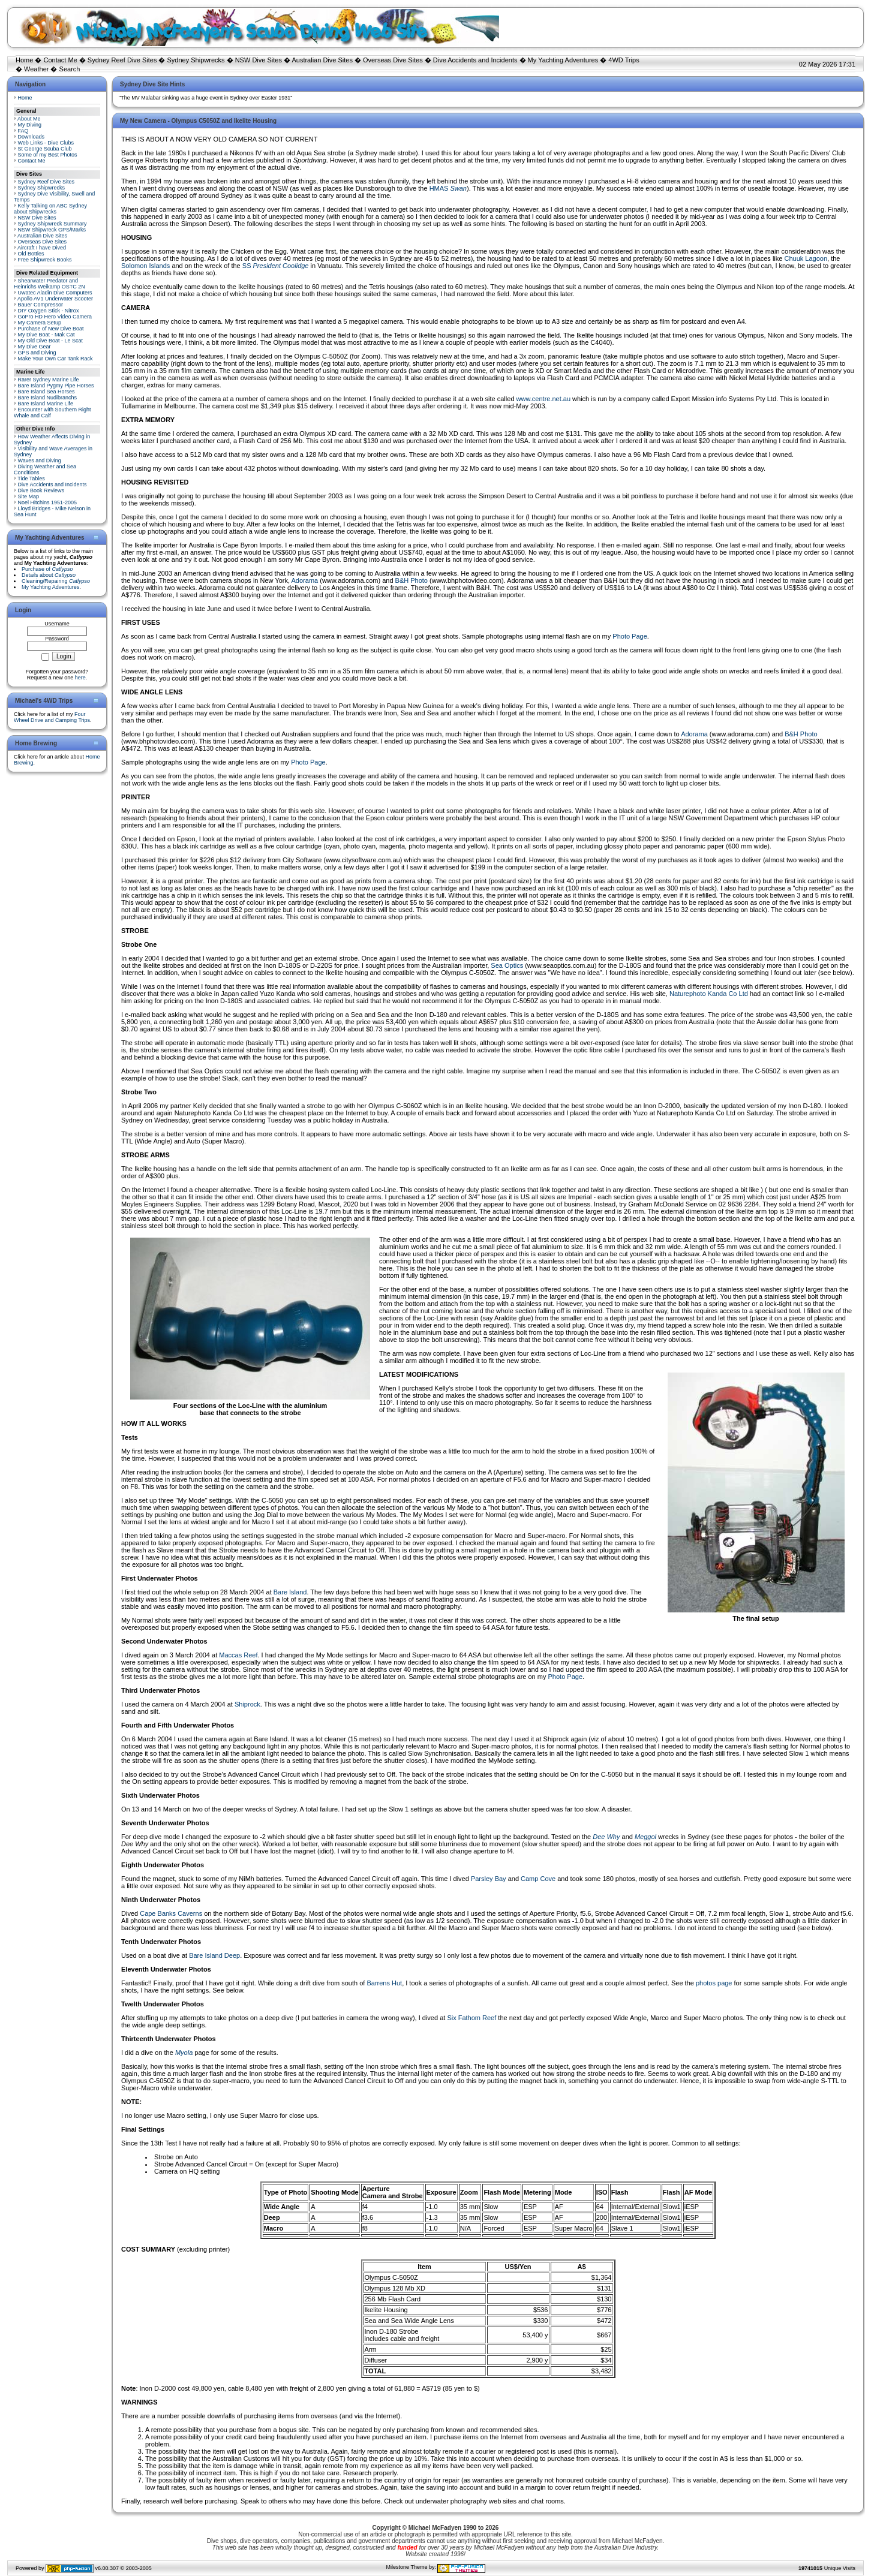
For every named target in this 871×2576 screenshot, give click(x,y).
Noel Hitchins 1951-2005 (47, 502)
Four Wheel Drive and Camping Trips (52, 717)
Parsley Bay (488, 1878)
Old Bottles (31, 254)
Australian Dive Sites (322, 60)
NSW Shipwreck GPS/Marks (52, 230)
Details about (49, 575)
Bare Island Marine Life (46, 404)
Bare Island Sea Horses (46, 392)
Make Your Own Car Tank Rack (55, 359)
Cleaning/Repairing (56, 581)
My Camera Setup (40, 323)
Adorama (305, 580)
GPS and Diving (37, 353)
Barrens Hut (384, 1983)
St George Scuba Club (45, 149)
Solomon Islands (145, 265)
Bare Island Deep (214, 1955)
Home (24, 60)
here (80, 678)
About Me (29, 119)
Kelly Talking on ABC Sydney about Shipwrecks (50, 209)
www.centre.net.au (543, 398)
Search (69, 69)
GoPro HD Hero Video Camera (55, 317)
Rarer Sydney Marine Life (48, 380)
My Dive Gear (34, 347)
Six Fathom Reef (471, 2017)
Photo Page (629, 636)
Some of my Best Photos (47, 155)
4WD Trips (623, 60)
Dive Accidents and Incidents (475, 60)
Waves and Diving (39, 461)
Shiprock (247, 1704)
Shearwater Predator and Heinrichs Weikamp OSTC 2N (49, 284)
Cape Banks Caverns (171, 1913)
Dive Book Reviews (41, 490)
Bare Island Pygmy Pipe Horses (56, 386)
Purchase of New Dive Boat (51, 329)
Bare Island (290, 1592)
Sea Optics (507, 965)
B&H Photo (411, 580)
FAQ (23, 131)
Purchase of (47, 569)
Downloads (31, 137)
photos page (714, 1983)
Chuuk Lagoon (805, 258)
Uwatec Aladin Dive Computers (55, 293)
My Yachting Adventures (563, 60)
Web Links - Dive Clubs (46, 143)
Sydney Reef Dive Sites (122, 60)
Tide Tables (31, 479)
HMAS (448, 188)
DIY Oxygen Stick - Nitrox (48, 311)
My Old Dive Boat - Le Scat (50, 341)
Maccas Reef (238, 1655)
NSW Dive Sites (258, 60)
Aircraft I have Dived (41, 248)
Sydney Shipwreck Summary (52, 224)
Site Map (29, 496)
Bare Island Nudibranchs (47, 398)
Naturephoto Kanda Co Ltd (708, 993)
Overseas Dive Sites (393, 60)
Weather (36, 69)
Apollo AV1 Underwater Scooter (55, 299)
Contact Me (60, 60)
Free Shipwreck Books (45, 260)
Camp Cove (538, 1878)
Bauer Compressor (41, 305)
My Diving (30, 125)
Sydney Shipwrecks (196, 60)
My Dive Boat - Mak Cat (46, 335)
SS (275, 265)
